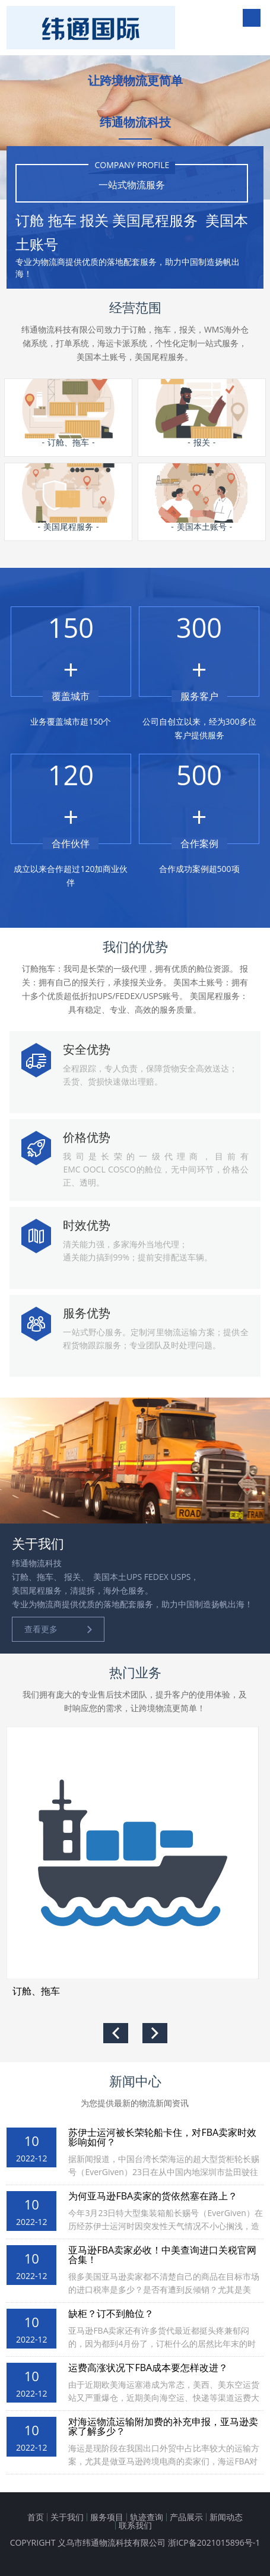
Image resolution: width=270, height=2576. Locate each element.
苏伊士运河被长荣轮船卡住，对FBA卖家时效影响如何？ (162, 2137)
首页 (35, 2517)
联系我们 (135, 2525)
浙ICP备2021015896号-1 (214, 2542)
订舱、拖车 (36, 1990)
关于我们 (67, 2517)
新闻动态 (226, 2517)
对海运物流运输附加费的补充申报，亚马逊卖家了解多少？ (163, 2426)
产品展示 (186, 2517)
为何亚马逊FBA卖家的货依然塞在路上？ (152, 2195)
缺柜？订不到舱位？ (111, 2313)
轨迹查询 (146, 2517)
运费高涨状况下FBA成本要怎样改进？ (148, 2367)
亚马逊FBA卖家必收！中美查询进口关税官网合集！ (162, 2254)
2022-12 (31, 2158)
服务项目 (106, 2517)
